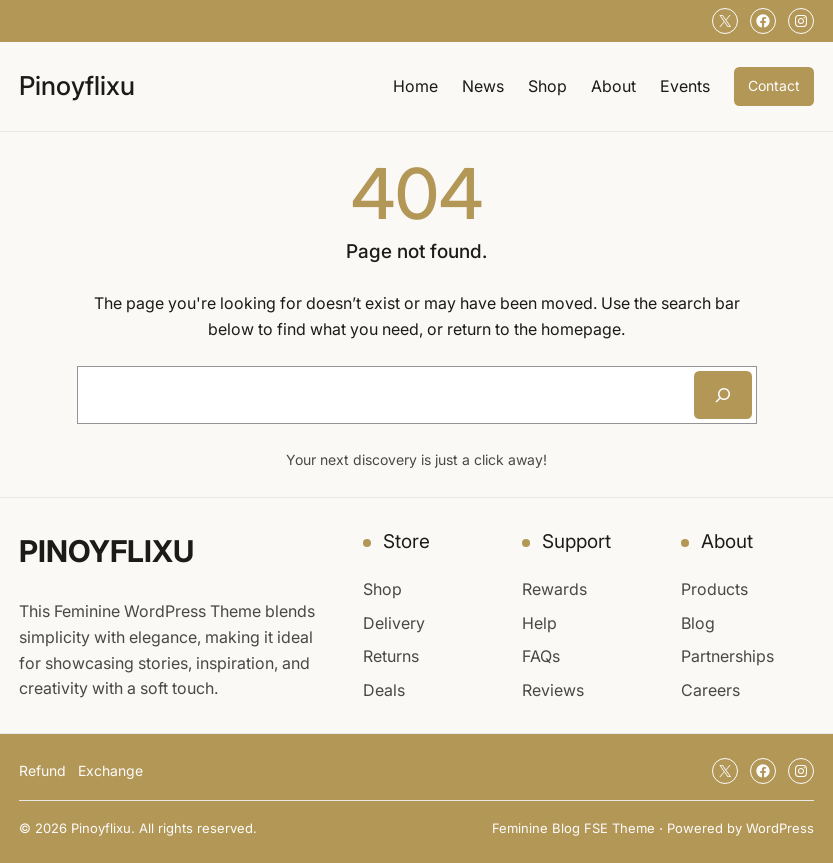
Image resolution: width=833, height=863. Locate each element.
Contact (774, 85)
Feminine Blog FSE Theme (573, 828)
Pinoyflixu (77, 85)
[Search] (723, 395)
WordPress (780, 828)
